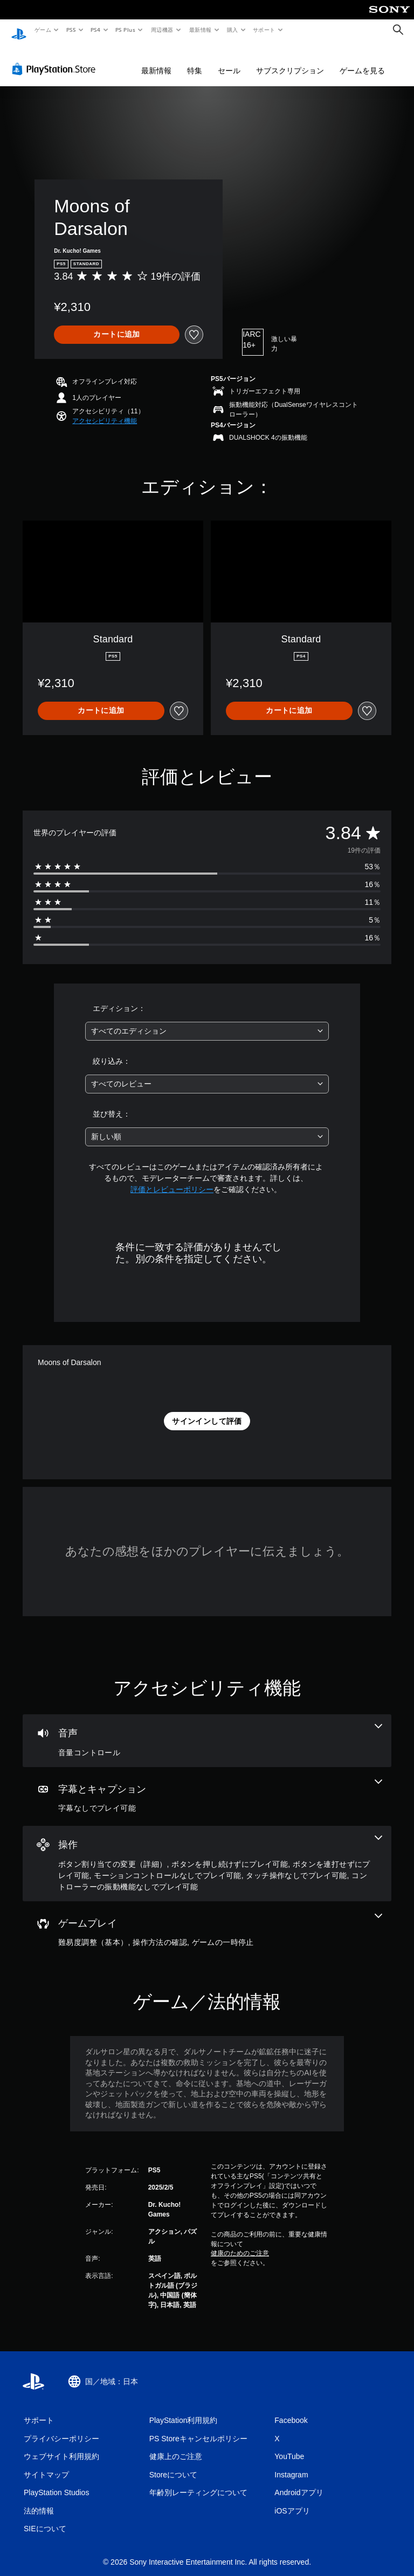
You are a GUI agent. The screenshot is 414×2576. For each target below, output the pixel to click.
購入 (232, 29)
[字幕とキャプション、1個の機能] (207, 1786)
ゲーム (42, 29)
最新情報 (200, 29)
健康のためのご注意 (240, 2243)
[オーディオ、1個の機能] (207, 1730)
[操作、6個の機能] (207, 1853)
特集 (194, 60)
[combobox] (206, 1021)
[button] (104, 411)
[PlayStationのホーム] (19, 30)
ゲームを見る (362, 60)
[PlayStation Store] (56, 58)
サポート (264, 29)
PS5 (71, 29)
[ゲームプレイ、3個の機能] (207, 1920)
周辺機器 (162, 29)
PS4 (96, 29)
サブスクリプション (290, 60)
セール (229, 60)
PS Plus (125, 29)
